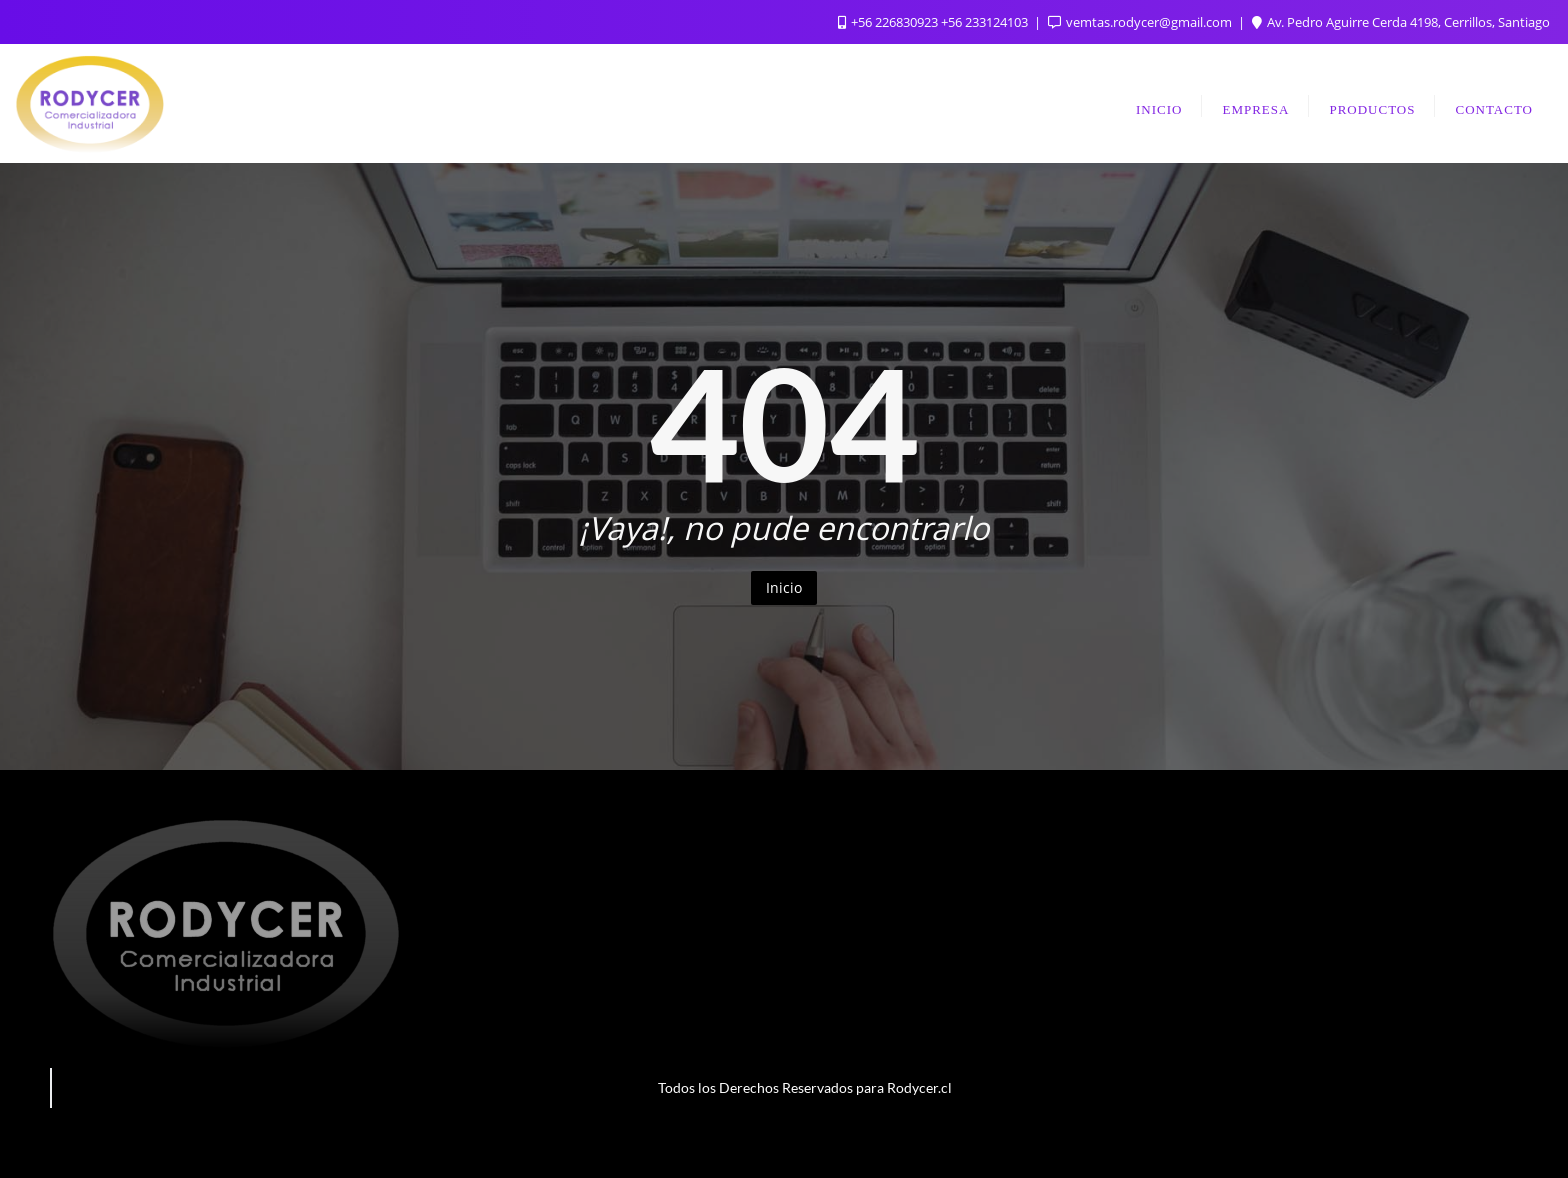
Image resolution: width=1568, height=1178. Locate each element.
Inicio (784, 587)
